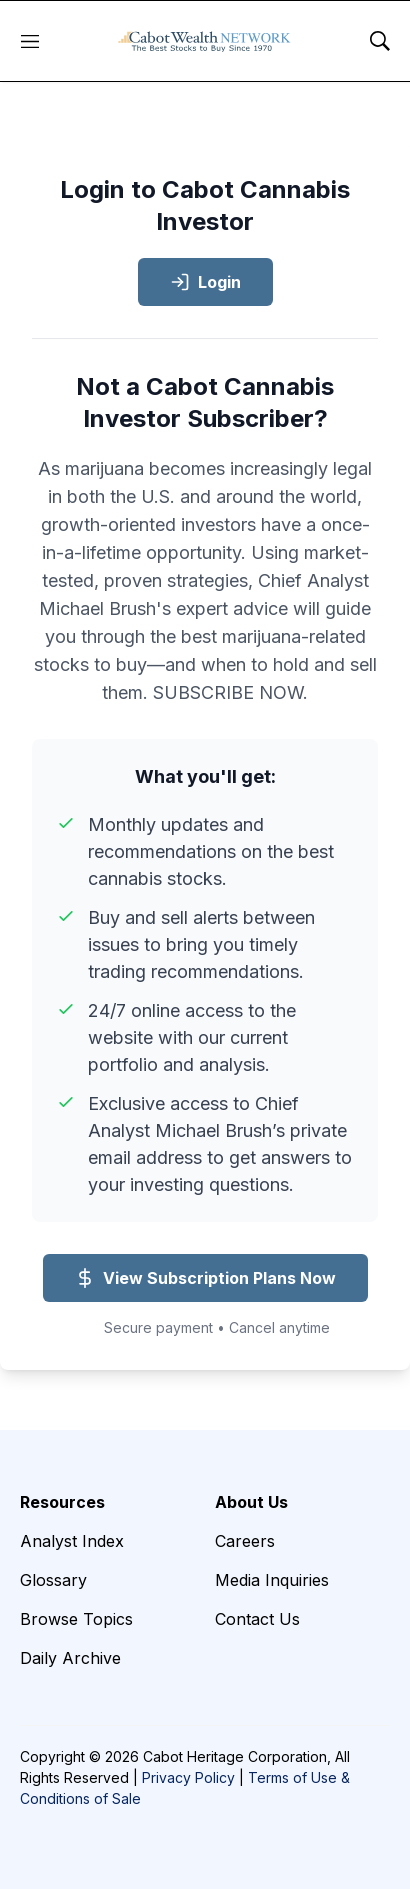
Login (205, 282)
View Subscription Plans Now (205, 1278)
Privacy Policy (188, 1777)
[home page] (204, 41)
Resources (62, 1502)
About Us (251, 1502)
